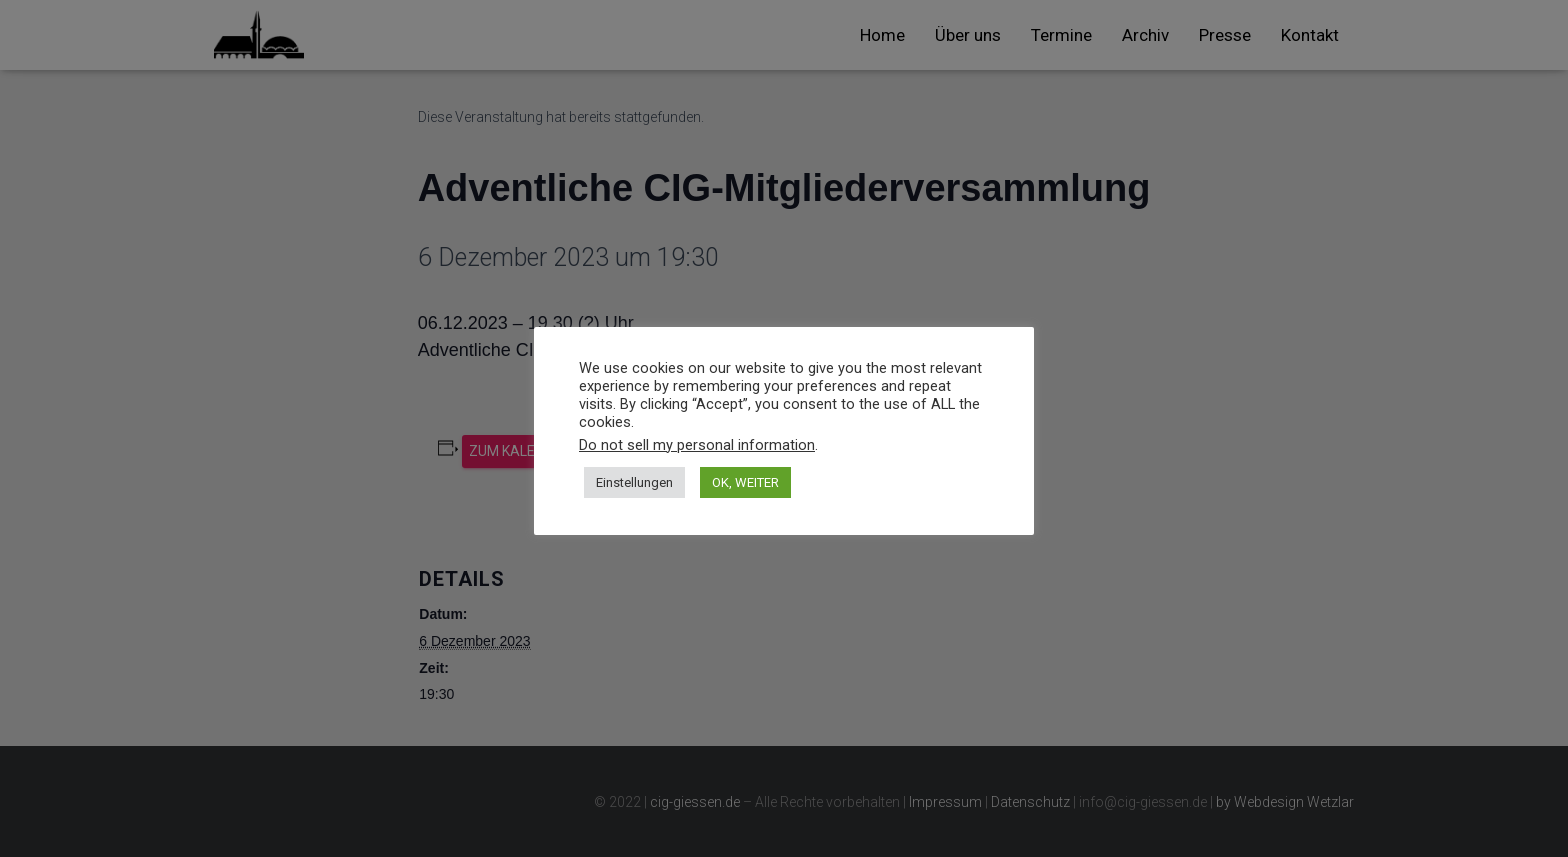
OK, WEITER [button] (745, 482)
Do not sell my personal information (697, 445)
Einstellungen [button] (634, 482)
